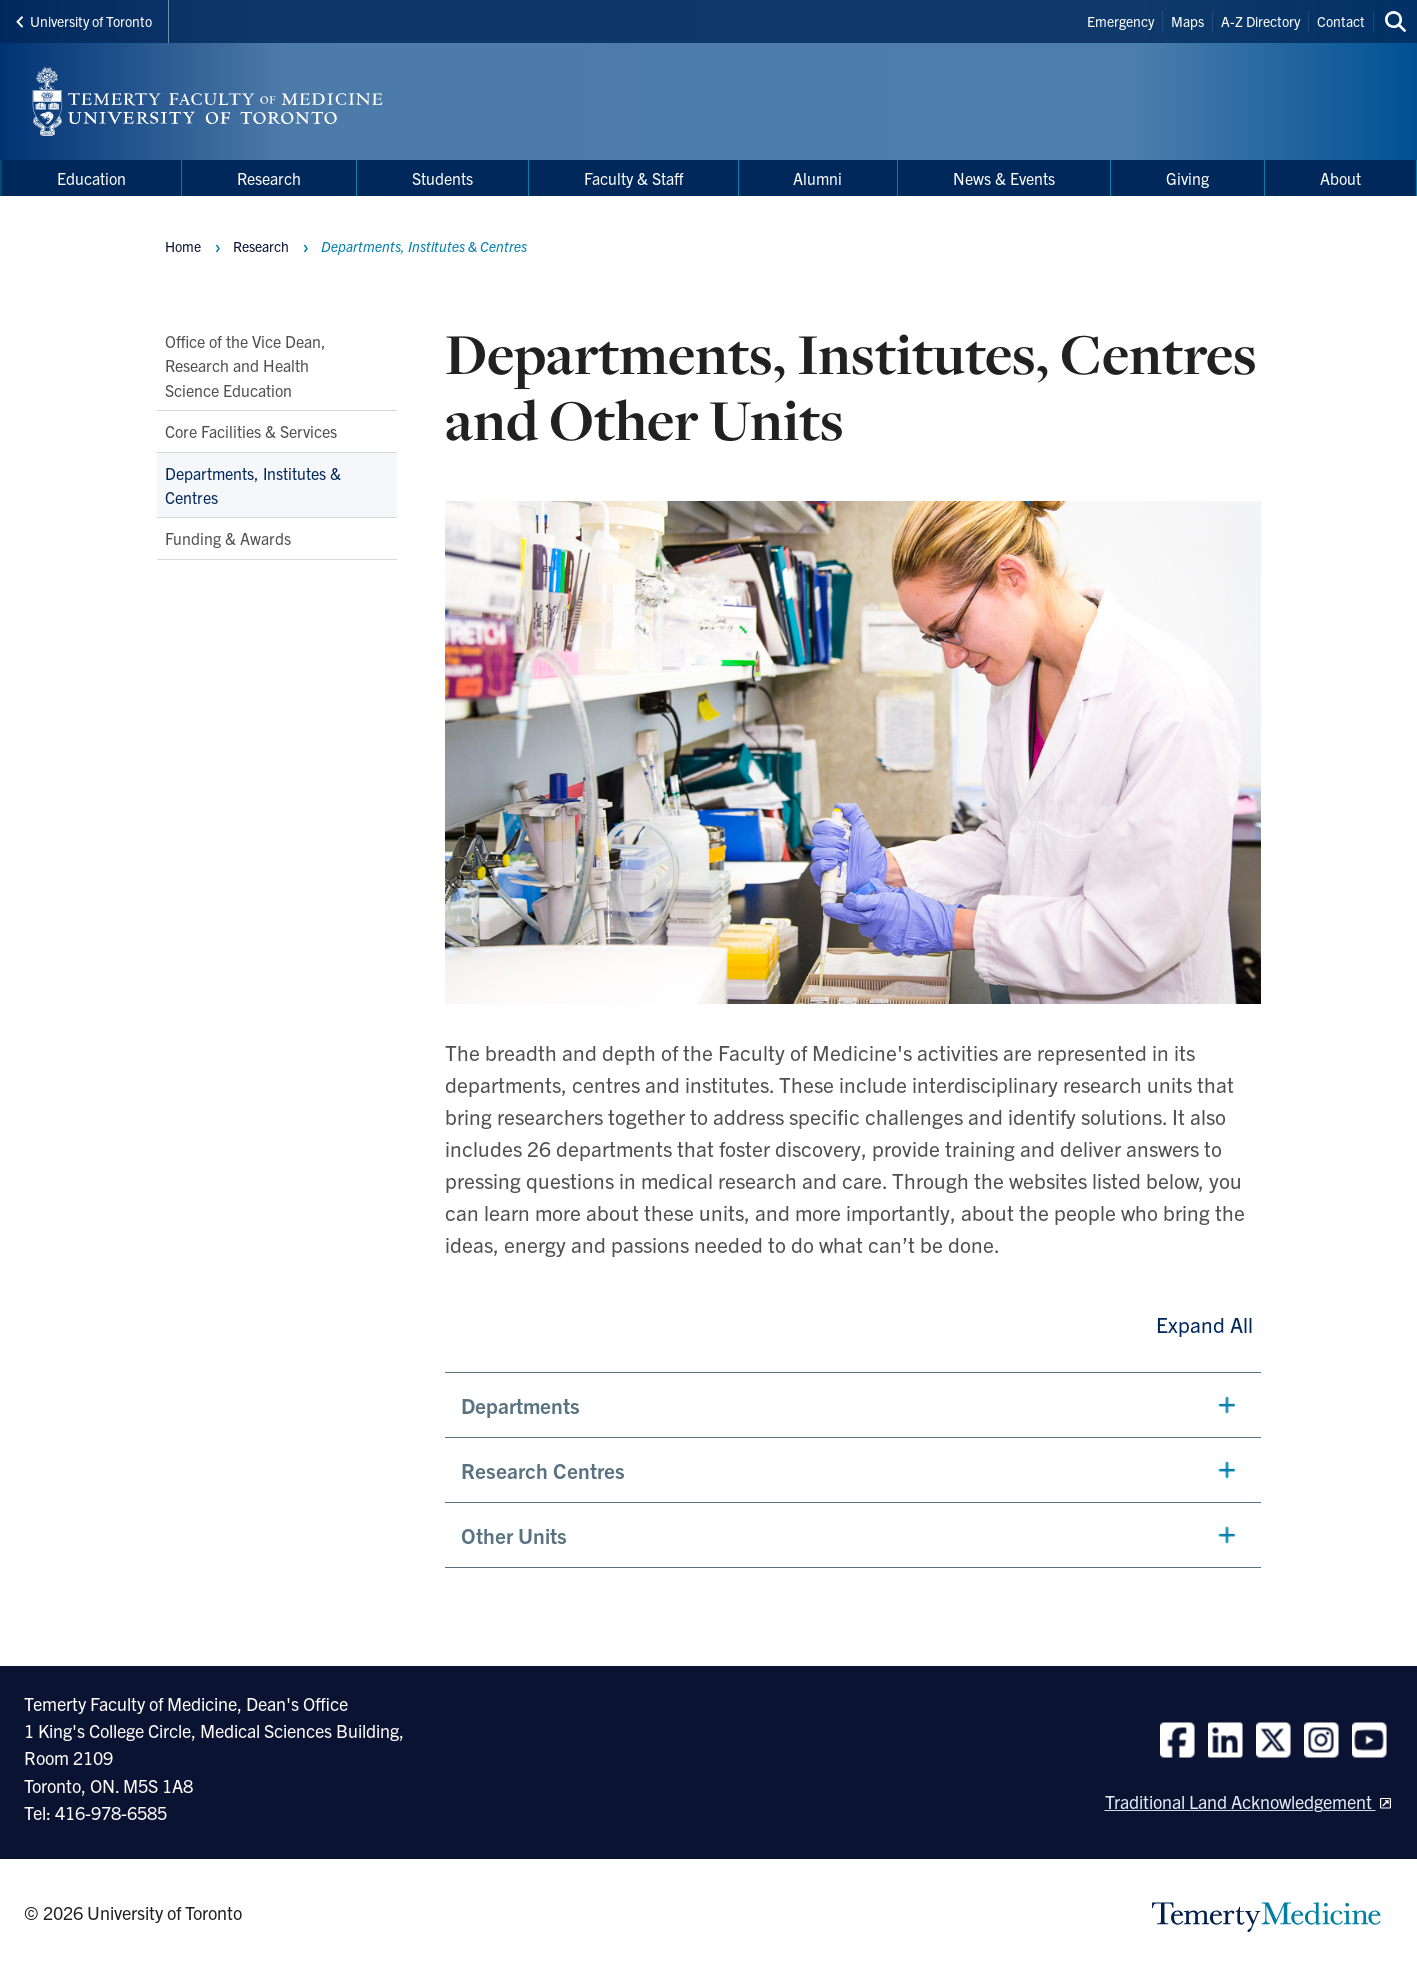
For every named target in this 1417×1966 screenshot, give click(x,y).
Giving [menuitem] (1187, 178)
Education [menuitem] (91, 178)
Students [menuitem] (442, 178)
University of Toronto (84, 21)
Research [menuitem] (269, 178)
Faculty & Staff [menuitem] (633, 178)
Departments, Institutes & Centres (253, 485)
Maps (1187, 21)
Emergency (1120, 21)
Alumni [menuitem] (817, 178)
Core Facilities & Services (251, 431)
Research (261, 246)
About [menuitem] (1340, 178)
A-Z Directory (1260, 21)
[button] (853, 1405)
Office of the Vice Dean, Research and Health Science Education (245, 365)
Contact (1341, 21)
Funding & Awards (228, 538)
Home (183, 246)
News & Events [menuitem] (1004, 178)
